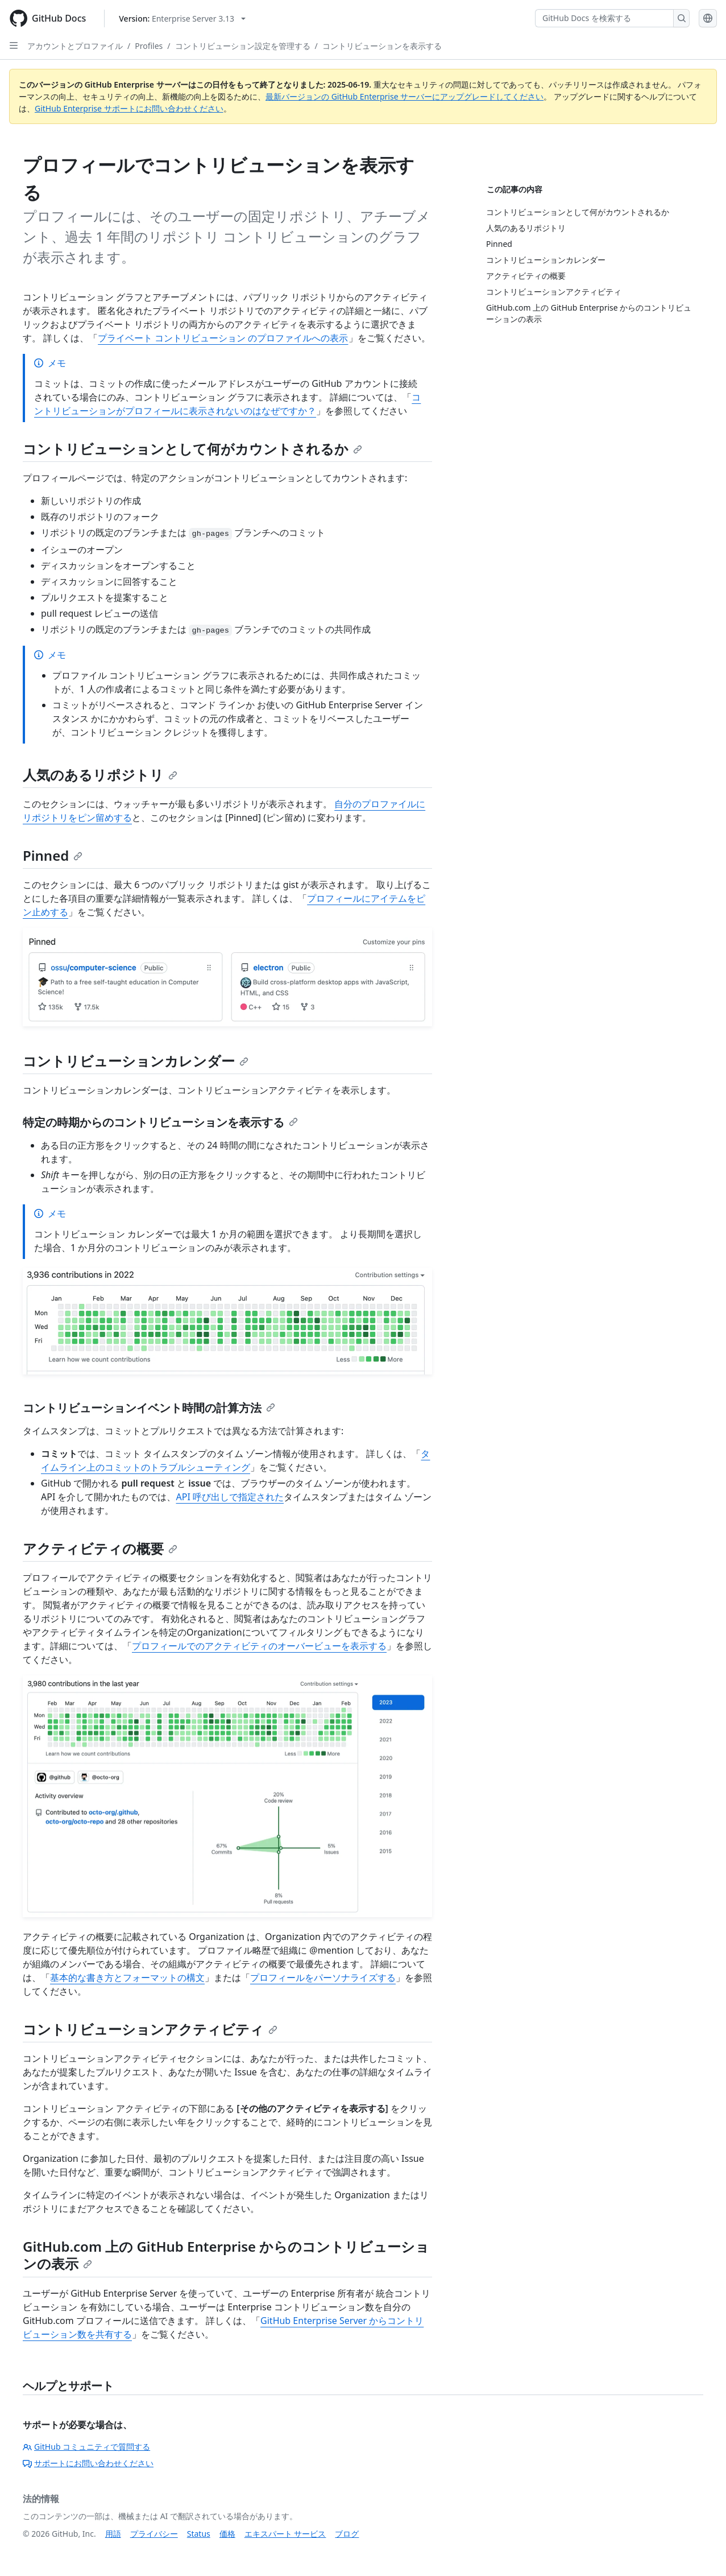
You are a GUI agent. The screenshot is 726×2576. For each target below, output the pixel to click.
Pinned (52, 855)
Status (198, 2533)
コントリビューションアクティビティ (150, 2029)
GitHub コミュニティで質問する (86, 2446)
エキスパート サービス (285, 2533)
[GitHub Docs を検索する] (604, 18)
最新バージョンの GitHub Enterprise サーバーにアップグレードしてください (404, 96)
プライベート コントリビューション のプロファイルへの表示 (223, 338)
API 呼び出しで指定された (230, 1497)
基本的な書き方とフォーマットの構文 (127, 1977)
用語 (113, 2533)
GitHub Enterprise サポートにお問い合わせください (129, 108)
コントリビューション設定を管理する (242, 45)
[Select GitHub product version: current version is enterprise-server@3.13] (182, 18)
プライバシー (154, 2533)
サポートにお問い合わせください (88, 2463)
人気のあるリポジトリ (100, 774)
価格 (227, 2533)
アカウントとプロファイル (75, 45)
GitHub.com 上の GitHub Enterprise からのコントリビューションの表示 (226, 2255)
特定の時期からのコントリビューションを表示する (160, 1122)
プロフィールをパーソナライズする (323, 1977)
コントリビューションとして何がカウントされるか (192, 448)
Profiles (149, 45)
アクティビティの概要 (100, 1548)
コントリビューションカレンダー (135, 1060)
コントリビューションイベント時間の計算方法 (149, 1407)
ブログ (347, 2533)
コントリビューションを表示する (382, 45)
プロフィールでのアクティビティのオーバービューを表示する (259, 1646)
